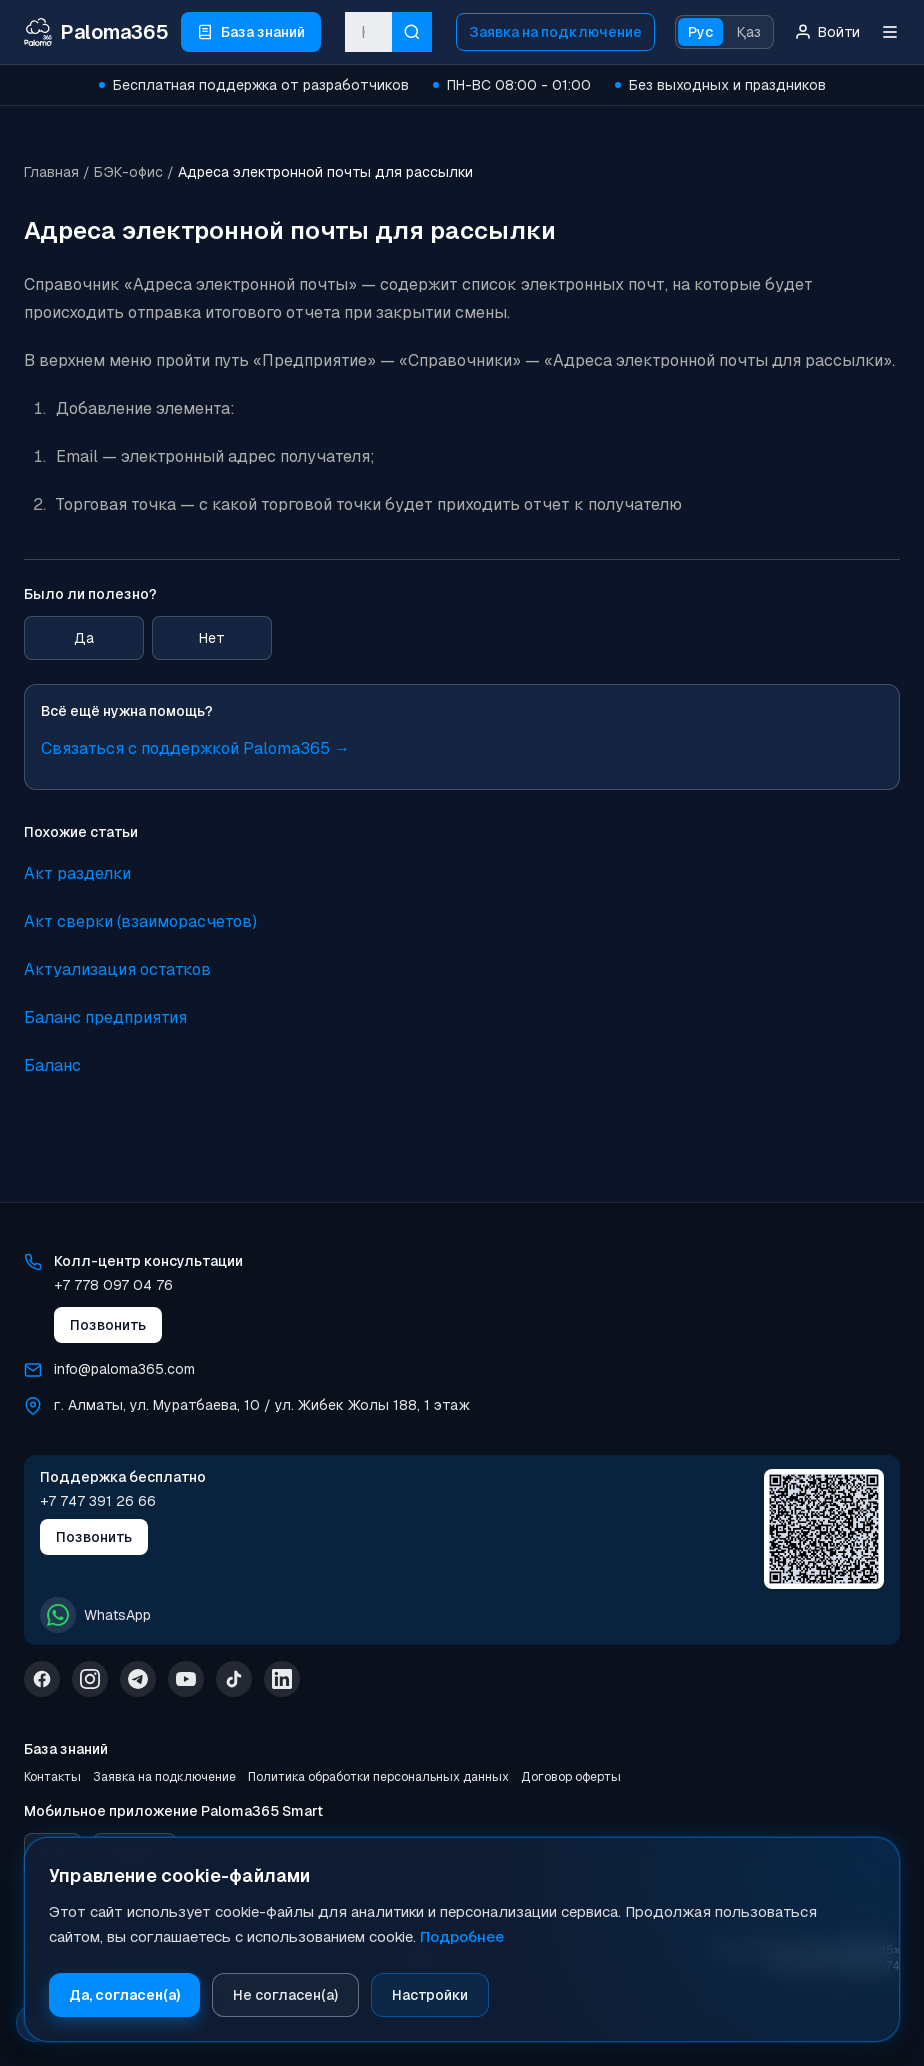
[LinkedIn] (282, 1679)
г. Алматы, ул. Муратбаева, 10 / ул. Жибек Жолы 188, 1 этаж (262, 1405)
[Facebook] (42, 1679)
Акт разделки (77, 873)
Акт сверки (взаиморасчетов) (140, 921)
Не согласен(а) (285, 1995)
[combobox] (368, 32)
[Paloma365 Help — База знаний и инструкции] (96, 32)
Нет (212, 638)
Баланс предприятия (105, 1017)
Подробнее (462, 1936)
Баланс (52, 1065)
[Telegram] (138, 1679)
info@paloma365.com (124, 1369)
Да (84, 638)
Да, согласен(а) (124, 1995)
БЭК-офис (128, 172)
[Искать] (412, 32)
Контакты (52, 1777)
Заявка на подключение (555, 32)
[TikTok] (234, 1679)
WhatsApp (95, 1615)
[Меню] (890, 32)
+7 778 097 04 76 (113, 1285)
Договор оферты (571, 1777)
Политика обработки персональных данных (378, 1777)
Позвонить (108, 1325)
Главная (51, 172)
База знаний (66, 1749)
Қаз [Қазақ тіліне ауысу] (749, 32)
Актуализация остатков (117, 969)
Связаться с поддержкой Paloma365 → (195, 748)
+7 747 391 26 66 (98, 1501)
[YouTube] (186, 1679)
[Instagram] (90, 1679)
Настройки (430, 1995)
